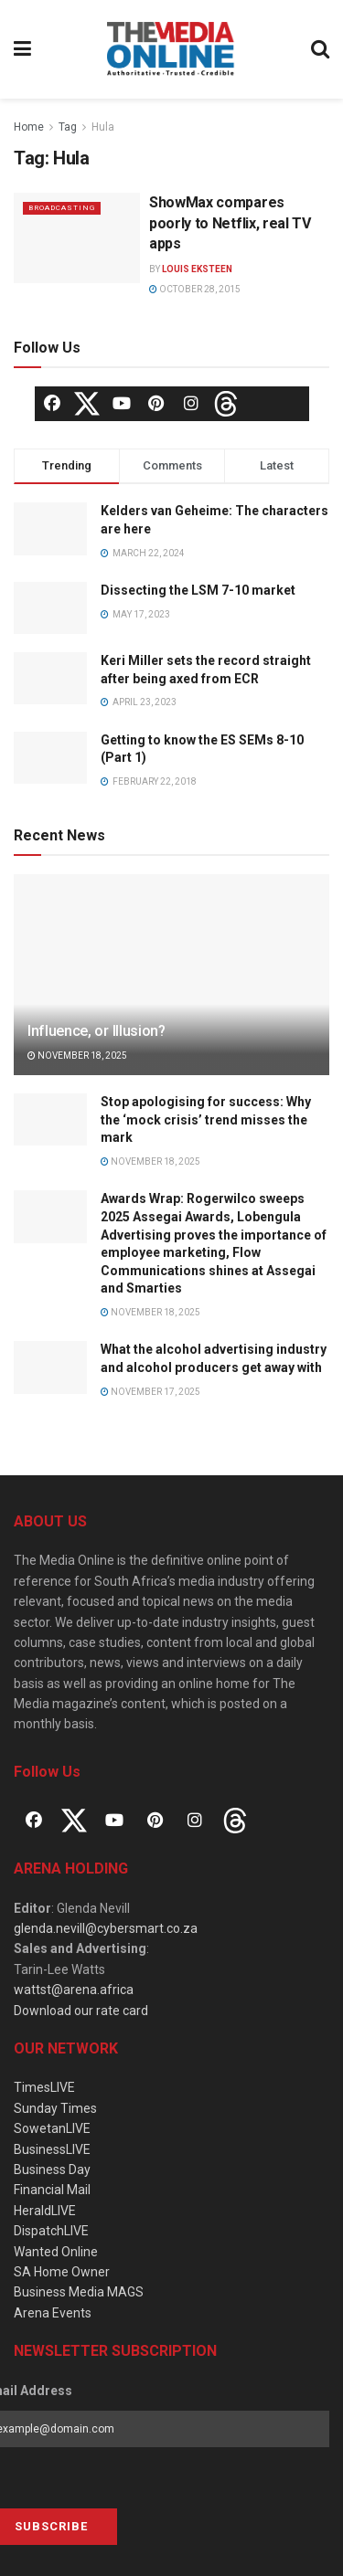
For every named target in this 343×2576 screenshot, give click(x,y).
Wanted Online (56, 2251)
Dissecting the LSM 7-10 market (198, 590)
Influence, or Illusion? (96, 1031)
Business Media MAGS (79, 2292)
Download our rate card (81, 2010)
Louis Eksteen (197, 269)
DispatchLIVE (51, 2230)
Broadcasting (61, 208)
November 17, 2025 (150, 1392)
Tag (68, 127)
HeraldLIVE (45, 2210)
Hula (102, 127)
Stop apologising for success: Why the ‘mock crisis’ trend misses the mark (206, 1119)
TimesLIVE (44, 2087)
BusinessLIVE (52, 2149)
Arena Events (52, 2313)
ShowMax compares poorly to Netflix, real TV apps (230, 223)
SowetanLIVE (52, 2128)
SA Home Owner (62, 2272)
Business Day (52, 2169)
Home (29, 127)
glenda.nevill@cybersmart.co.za (106, 1928)
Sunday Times (55, 2108)
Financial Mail (52, 2189)
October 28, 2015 (195, 289)
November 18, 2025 (77, 1055)
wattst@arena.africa (74, 1989)
